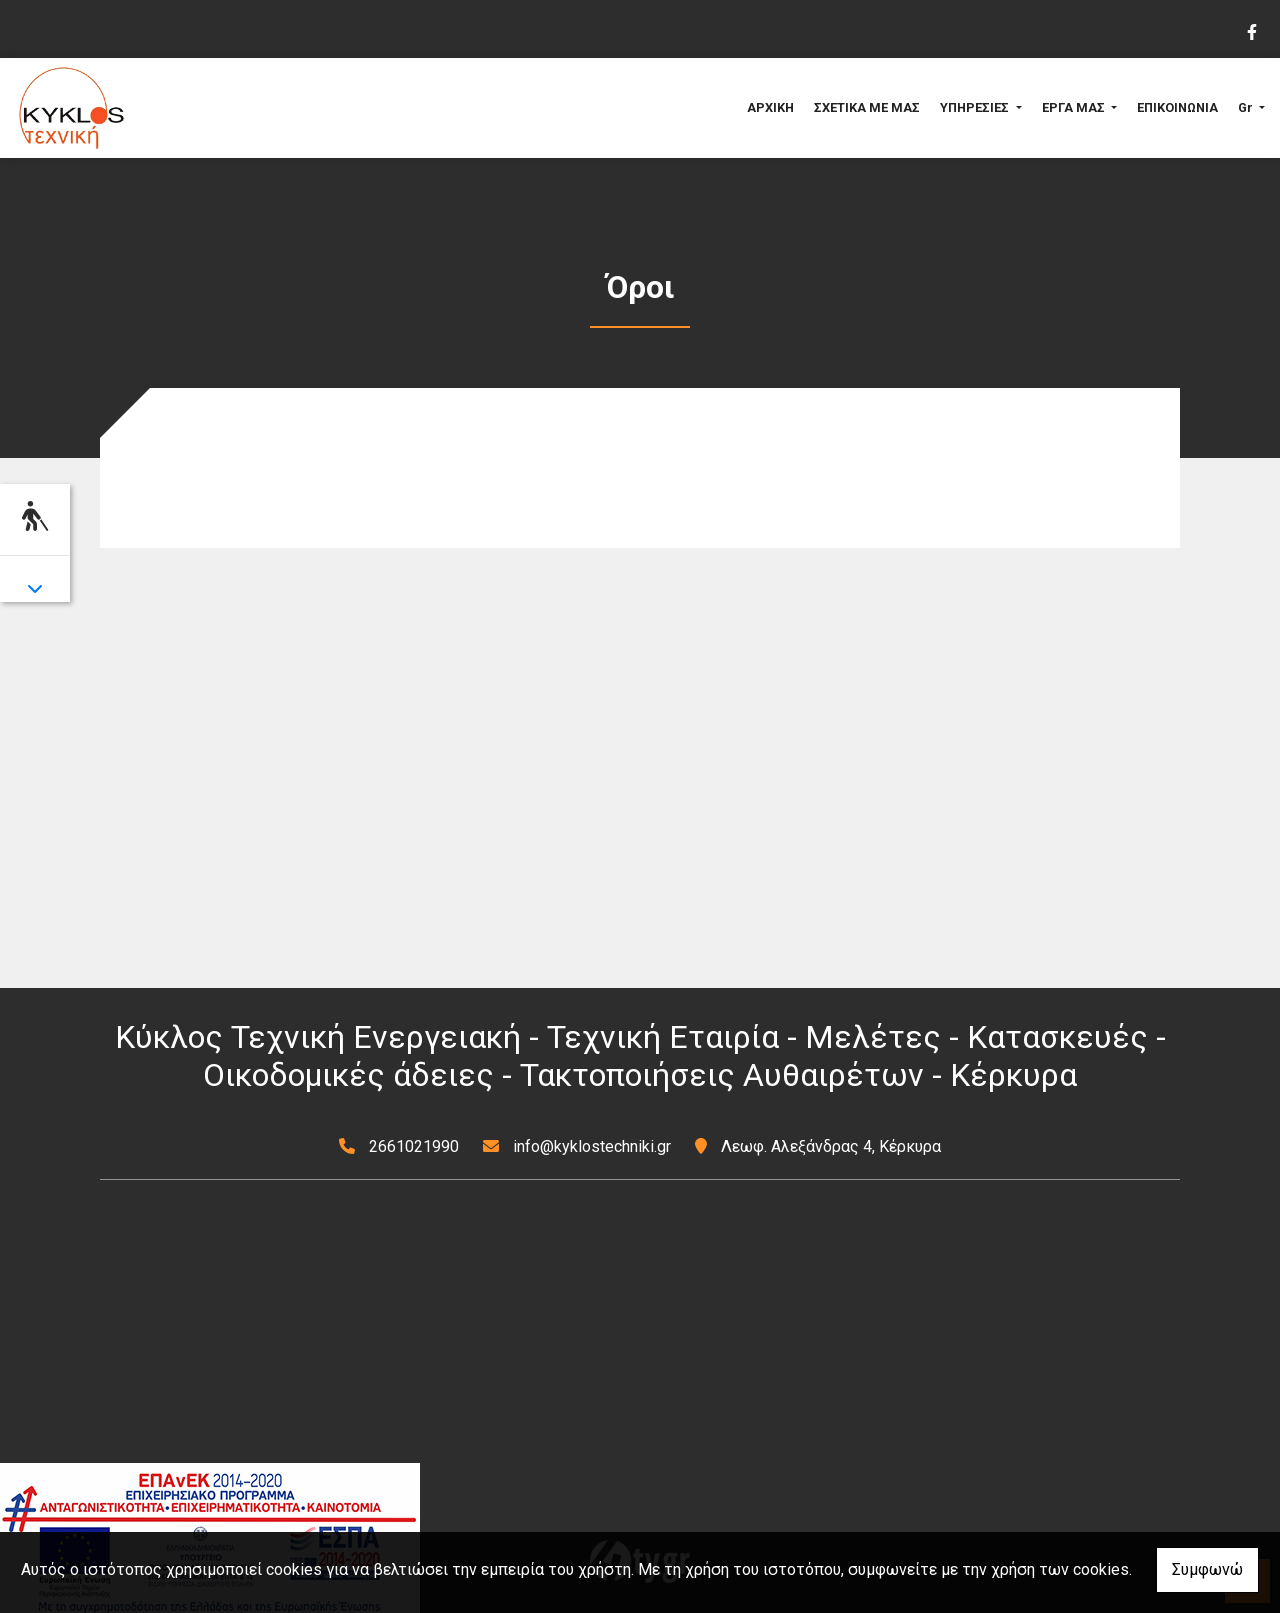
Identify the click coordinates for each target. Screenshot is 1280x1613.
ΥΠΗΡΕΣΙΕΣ (976, 107)
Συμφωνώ (1207, 1569)
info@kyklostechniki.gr (592, 1146)
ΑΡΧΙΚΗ (770, 107)
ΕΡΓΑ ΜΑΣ (1075, 107)
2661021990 (414, 1146)
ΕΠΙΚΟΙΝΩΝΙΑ (1177, 107)
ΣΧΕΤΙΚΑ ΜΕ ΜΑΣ (867, 107)
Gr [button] (1247, 107)
